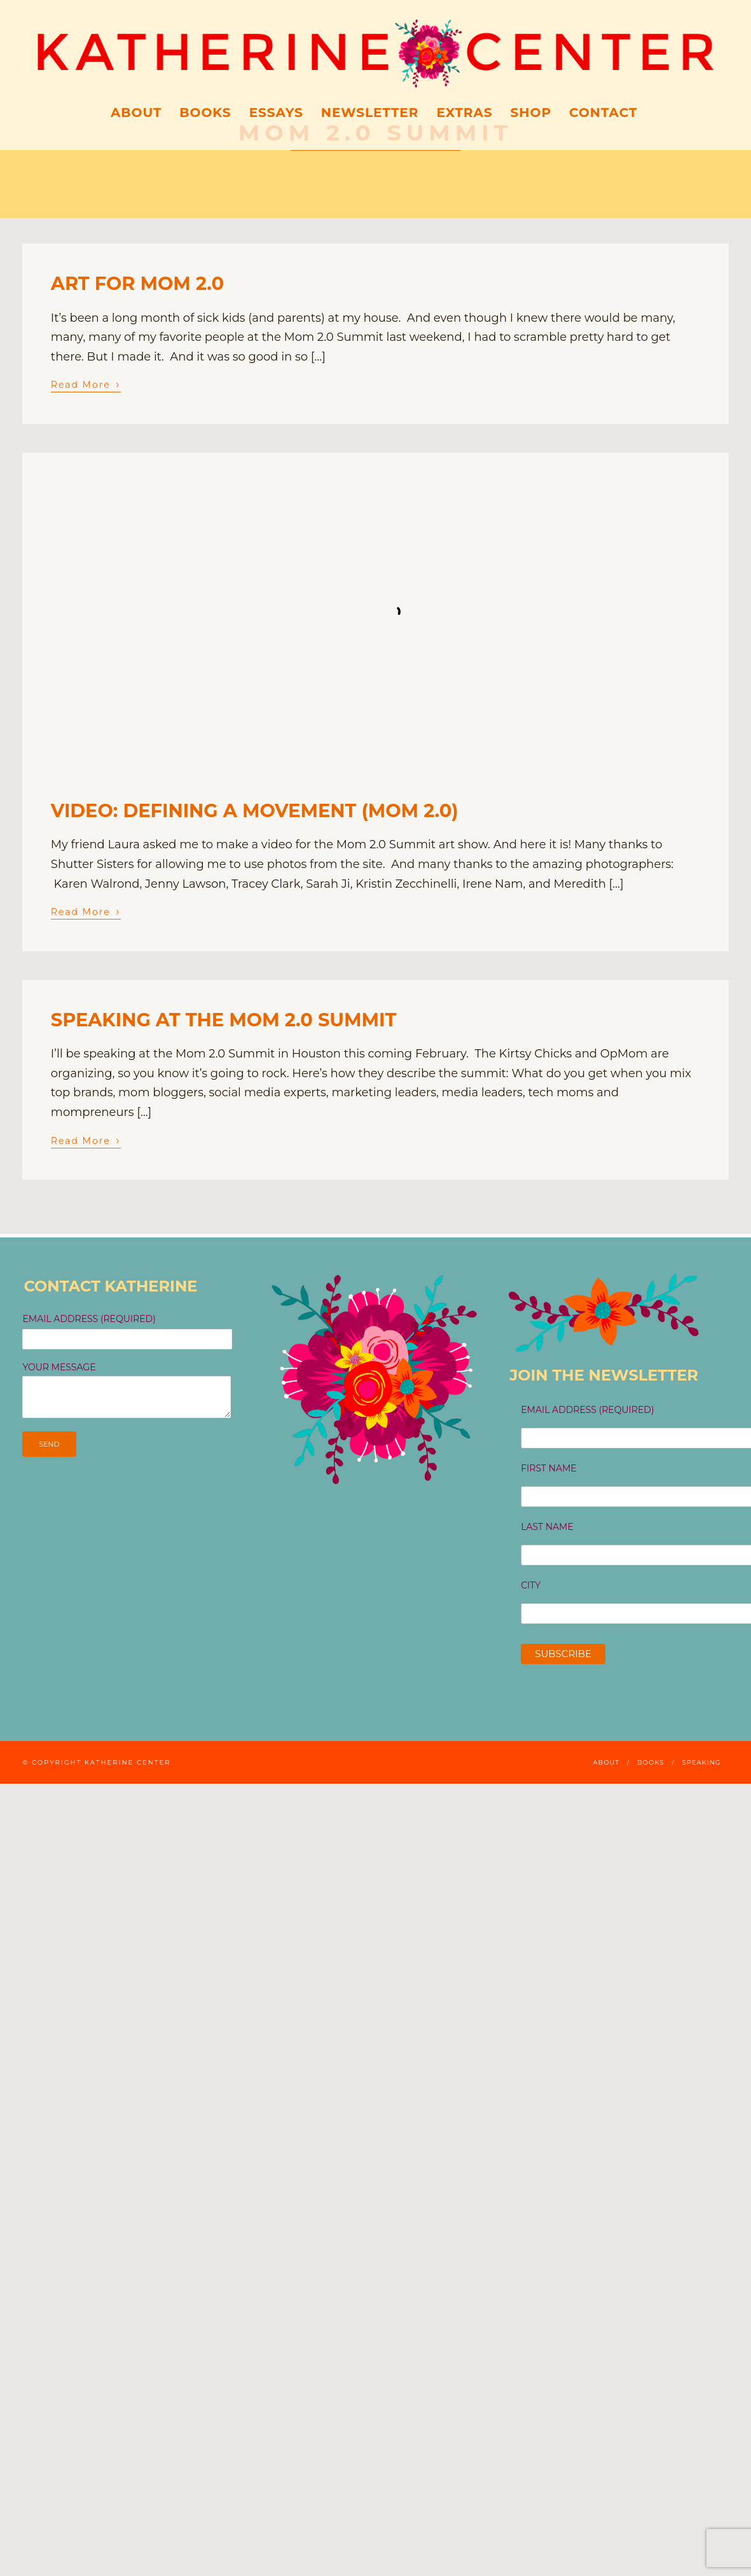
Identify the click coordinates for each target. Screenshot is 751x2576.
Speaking (701, 1762)
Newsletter (370, 112)
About (136, 112)
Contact (603, 112)
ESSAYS (276, 112)
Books (205, 112)
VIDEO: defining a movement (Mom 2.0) (254, 810)
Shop (531, 112)
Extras (464, 112)
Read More (86, 384)
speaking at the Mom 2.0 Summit (223, 1020)
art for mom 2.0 (137, 283)
